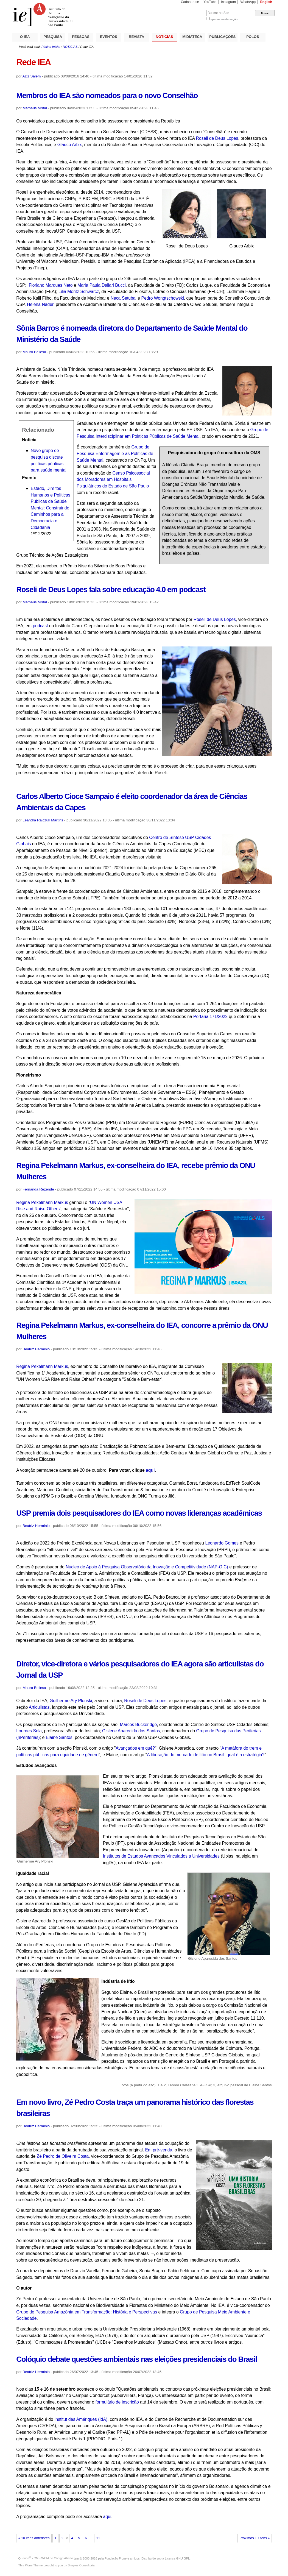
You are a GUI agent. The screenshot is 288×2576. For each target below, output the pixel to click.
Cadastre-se (190, 2)
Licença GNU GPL (177, 2558)
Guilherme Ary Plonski (71, 1700)
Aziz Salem (32, 76)
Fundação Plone (116, 2558)
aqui (107, 2516)
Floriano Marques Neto (51, 285)
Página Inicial (50, 46)
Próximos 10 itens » (254, 2538)
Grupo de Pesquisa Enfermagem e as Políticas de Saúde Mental (115, 453)
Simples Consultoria (81, 2565)
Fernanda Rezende (38, 1189)
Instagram (228, 2)
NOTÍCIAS (164, 37)
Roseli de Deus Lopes (217, 138)
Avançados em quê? (135, 1748)
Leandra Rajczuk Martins (43, 820)
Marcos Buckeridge (138, 1724)
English (266, 2)
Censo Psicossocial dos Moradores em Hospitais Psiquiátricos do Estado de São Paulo (113, 479)
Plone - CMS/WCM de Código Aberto (47, 2558)
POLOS (252, 37)
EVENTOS (108, 37)
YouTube (210, 2)
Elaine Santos (59, 1737)
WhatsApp (248, 2)
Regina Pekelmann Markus (42, 1202)
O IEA (25, 37)
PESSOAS (81, 37)
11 (98, 2538)
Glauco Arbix (69, 144)
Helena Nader (40, 304)
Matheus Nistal (35, 108)
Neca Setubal (123, 298)
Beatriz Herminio (36, 1349)
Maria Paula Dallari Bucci (101, 285)
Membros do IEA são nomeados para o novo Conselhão (107, 95)
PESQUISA (52, 37)
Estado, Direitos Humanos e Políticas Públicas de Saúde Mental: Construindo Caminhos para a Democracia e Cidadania (50, 508)
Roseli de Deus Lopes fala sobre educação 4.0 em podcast (110, 589)
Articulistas (39, 1707)
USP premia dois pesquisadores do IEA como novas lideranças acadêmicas (139, 1513)
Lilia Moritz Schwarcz (78, 291)
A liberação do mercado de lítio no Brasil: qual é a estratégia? (205, 1754)
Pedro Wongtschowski (162, 298)
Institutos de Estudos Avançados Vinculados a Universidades (161, 1856)
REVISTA (136, 37)
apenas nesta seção (224, 19)
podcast (40, 625)
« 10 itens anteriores (34, 2538)
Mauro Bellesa (34, 352)
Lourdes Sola (29, 1731)
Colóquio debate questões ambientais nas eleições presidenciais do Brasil (136, 2359)
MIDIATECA (192, 37)
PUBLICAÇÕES (222, 37)
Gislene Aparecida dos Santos (131, 1731)
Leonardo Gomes (222, 1543)
